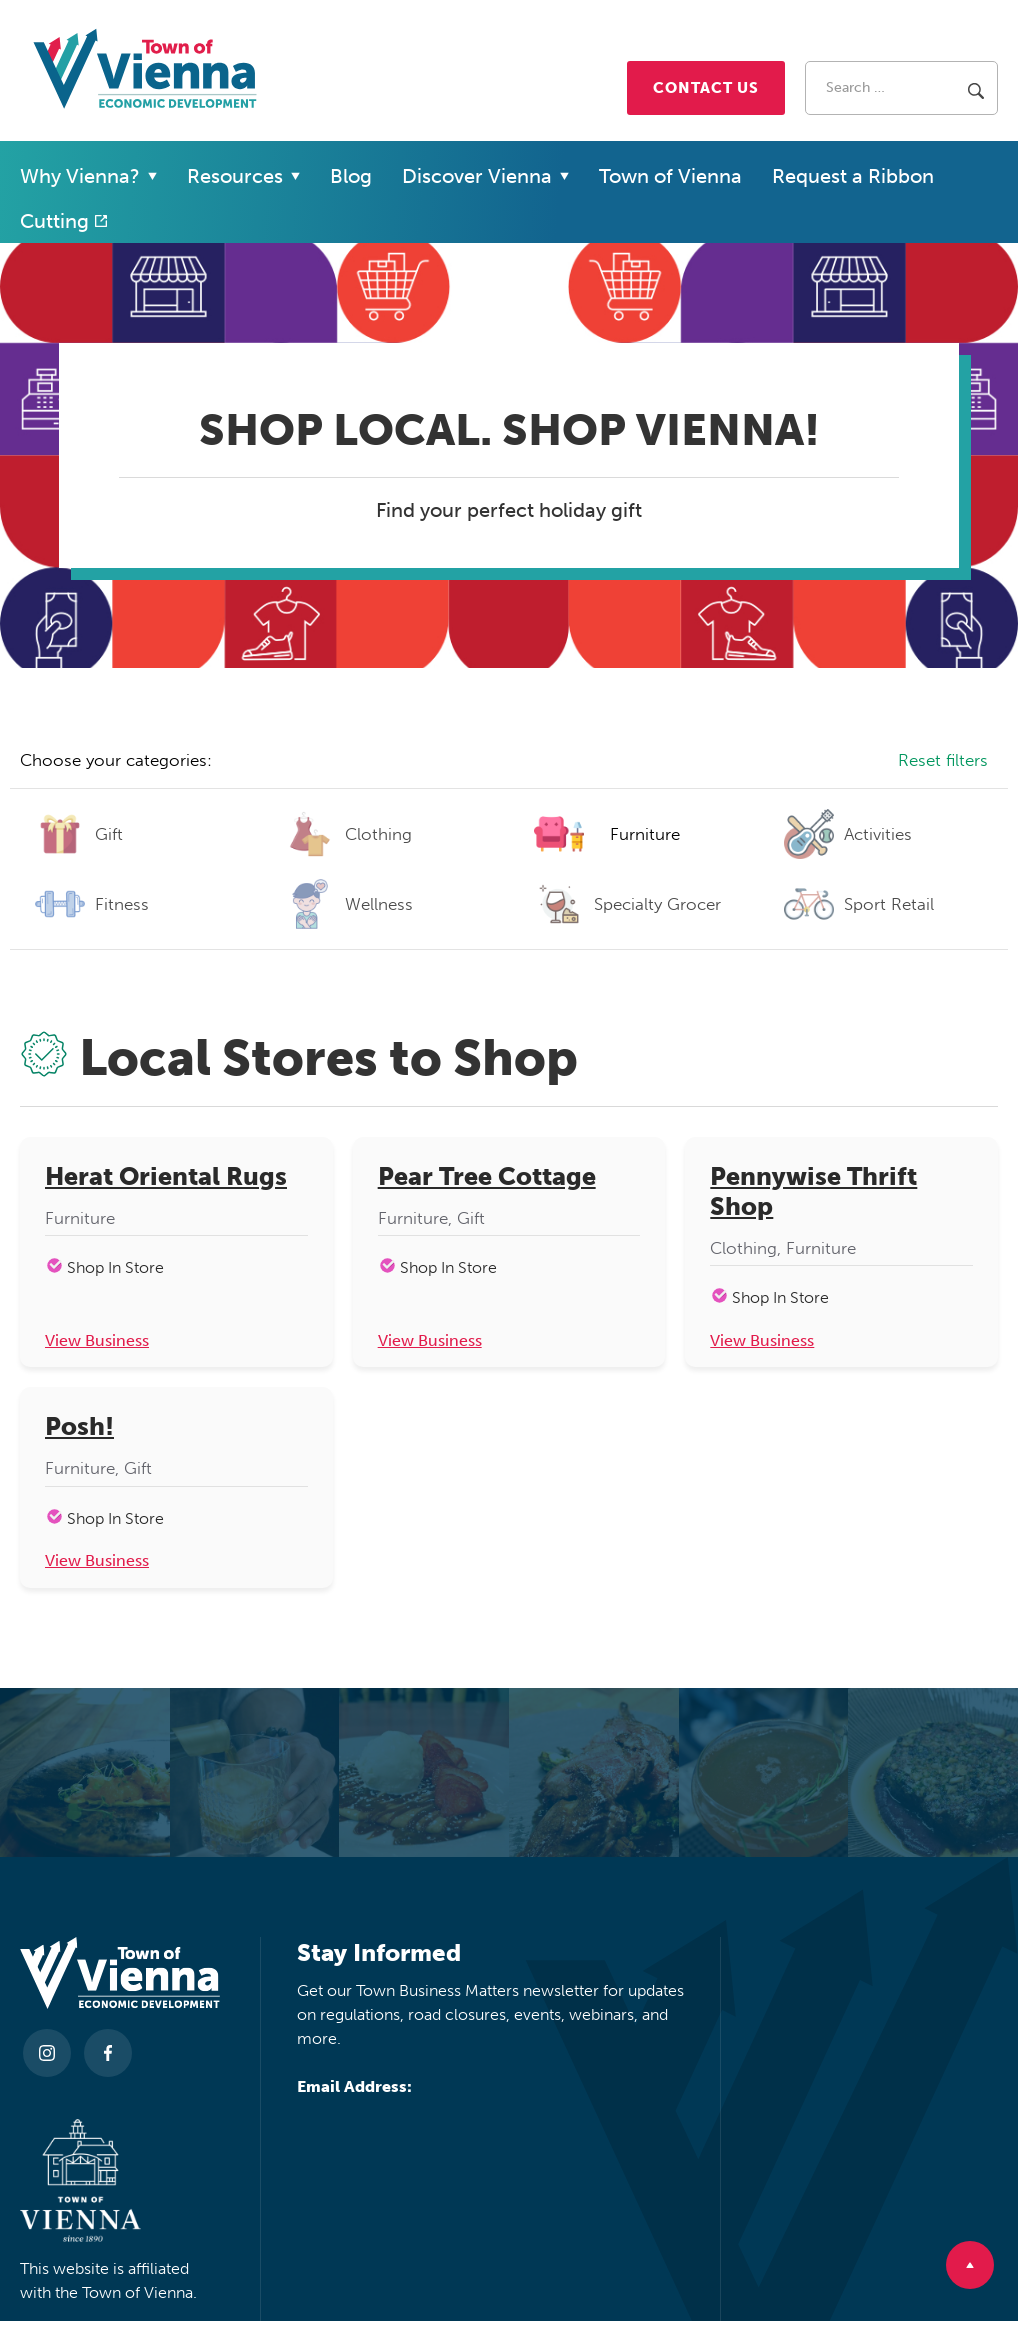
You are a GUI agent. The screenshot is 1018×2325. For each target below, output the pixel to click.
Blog (351, 176)
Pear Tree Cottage (487, 1177)
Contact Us (706, 88)
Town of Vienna (670, 176)
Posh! (79, 1429)
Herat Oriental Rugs (166, 1177)
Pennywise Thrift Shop (813, 1192)
